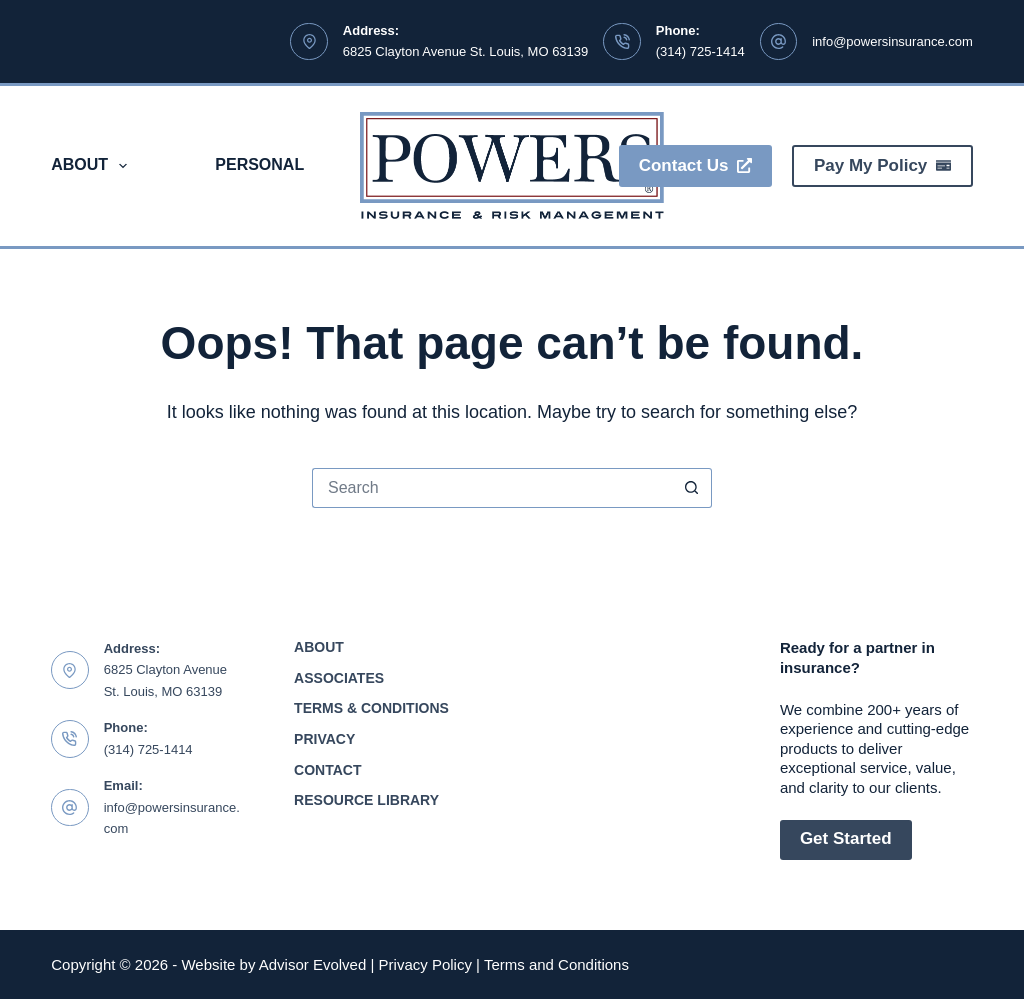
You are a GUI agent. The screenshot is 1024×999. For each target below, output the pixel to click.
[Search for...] (492, 488)
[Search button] (692, 488)
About (93, 166)
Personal (259, 164)
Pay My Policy (882, 165)
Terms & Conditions (371, 708)
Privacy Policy (425, 964)
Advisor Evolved (313, 964)
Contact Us (695, 165)
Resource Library (366, 800)
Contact (327, 770)
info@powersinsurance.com (892, 41)
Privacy (324, 739)
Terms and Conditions (556, 964)
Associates (339, 678)
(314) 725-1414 (700, 51)
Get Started (846, 838)
